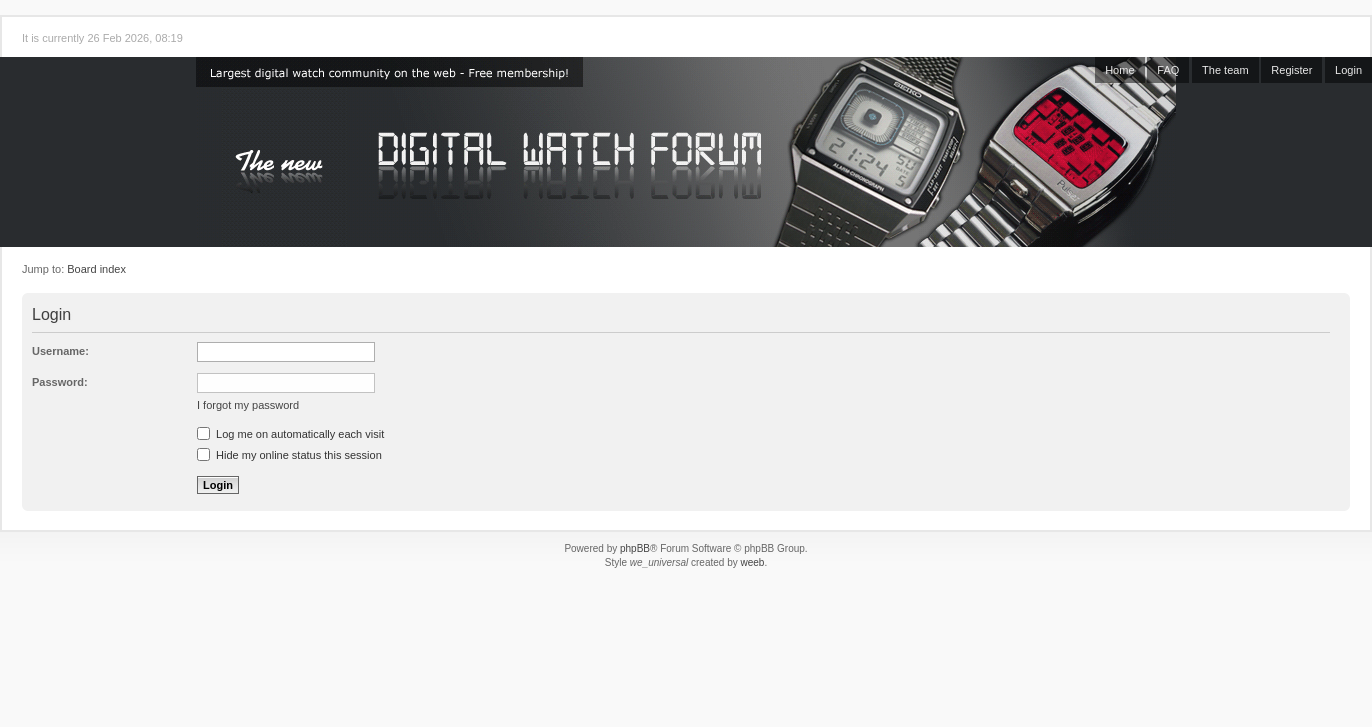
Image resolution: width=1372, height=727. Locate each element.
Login (1348, 70)
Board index (96, 269)
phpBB (635, 548)
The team (1225, 70)
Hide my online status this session (289, 455)
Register (1291, 70)
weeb (752, 562)
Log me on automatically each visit (290, 434)
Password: (60, 382)
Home (1119, 70)
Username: (60, 351)
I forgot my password (248, 405)
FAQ (1168, 70)
